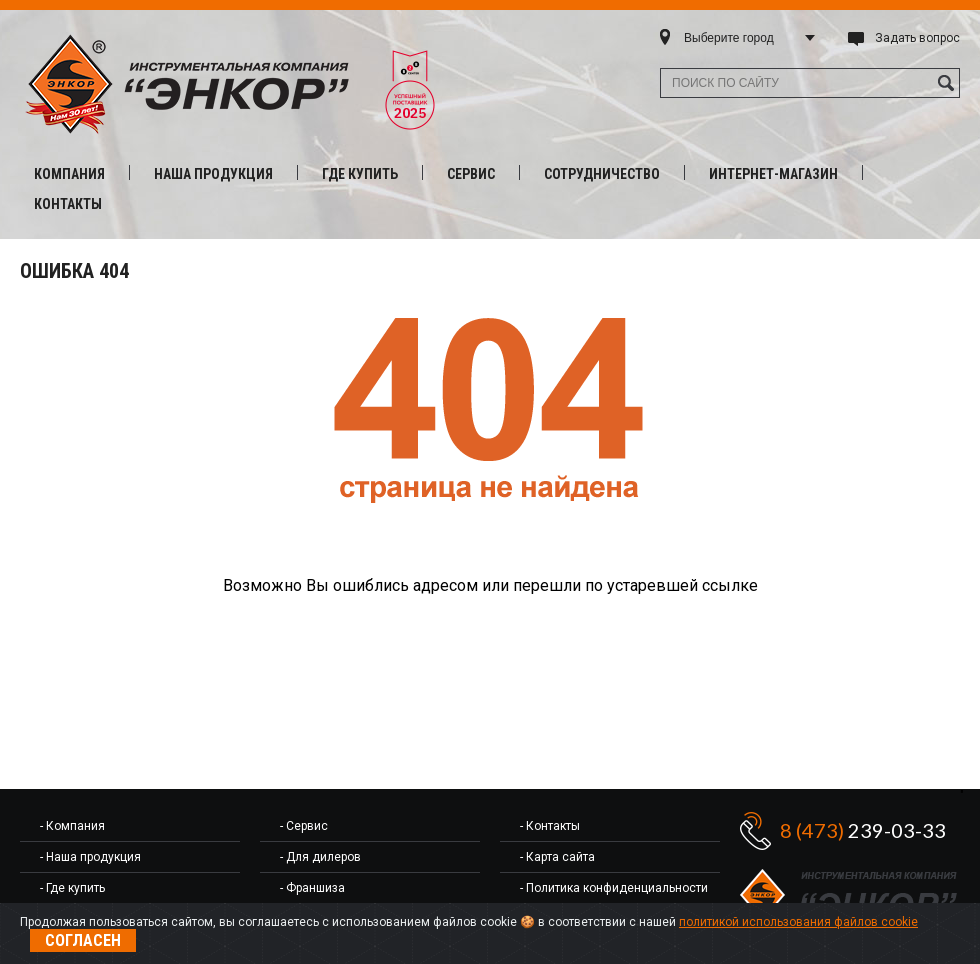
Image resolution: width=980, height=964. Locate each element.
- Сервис (304, 826)
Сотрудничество (602, 174)
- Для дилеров (320, 857)
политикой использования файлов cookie (798, 922)
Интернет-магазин (773, 174)
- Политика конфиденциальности (614, 888)
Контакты (68, 204)
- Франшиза (312, 888)
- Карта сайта (557, 857)
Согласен (83, 940)
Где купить (360, 174)
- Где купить (72, 888)
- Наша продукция (90, 857)
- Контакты (550, 826)
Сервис (471, 174)
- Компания (72, 826)
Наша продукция (213, 174)
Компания (69, 174)
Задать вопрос (917, 38)
